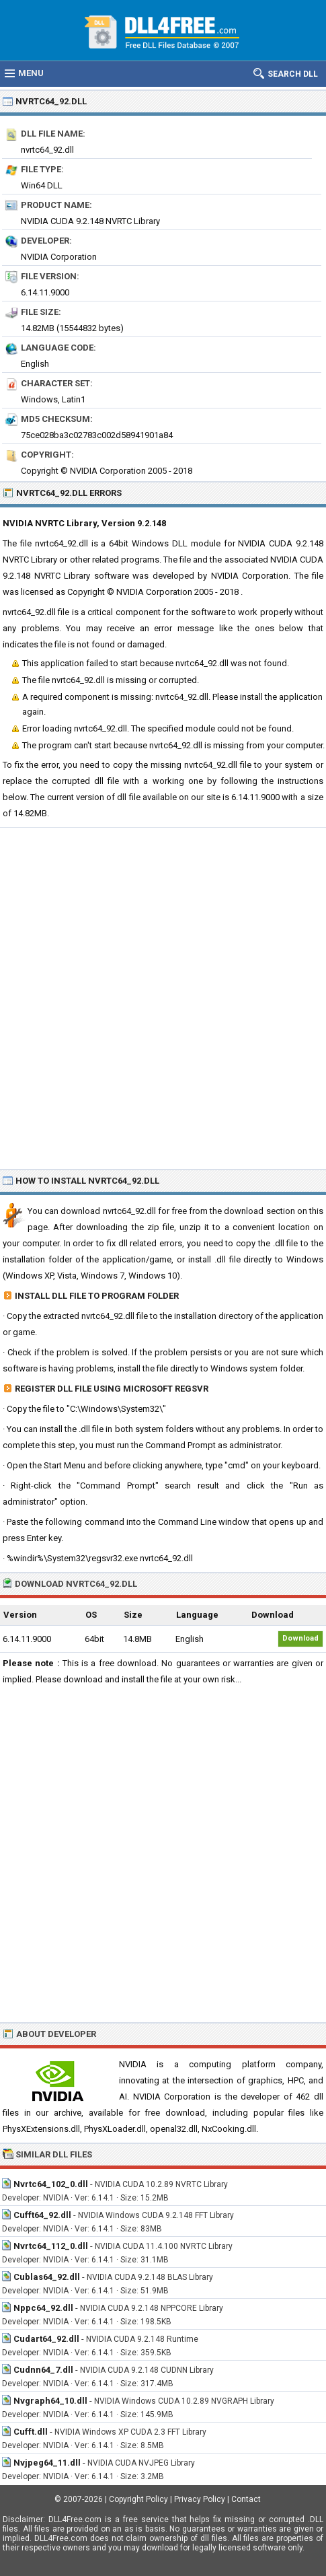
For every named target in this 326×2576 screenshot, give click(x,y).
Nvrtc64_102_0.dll (50, 2184)
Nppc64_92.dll (43, 2308)
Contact (246, 2499)
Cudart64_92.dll (46, 2339)
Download (300, 1638)
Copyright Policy (138, 2499)
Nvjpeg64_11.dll (47, 2463)
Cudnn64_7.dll (43, 2370)
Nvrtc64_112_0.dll (50, 2246)
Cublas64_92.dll (46, 2277)
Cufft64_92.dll (42, 2215)
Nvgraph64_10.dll (50, 2401)
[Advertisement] (163, 997)
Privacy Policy (199, 2499)
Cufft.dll (30, 2432)
